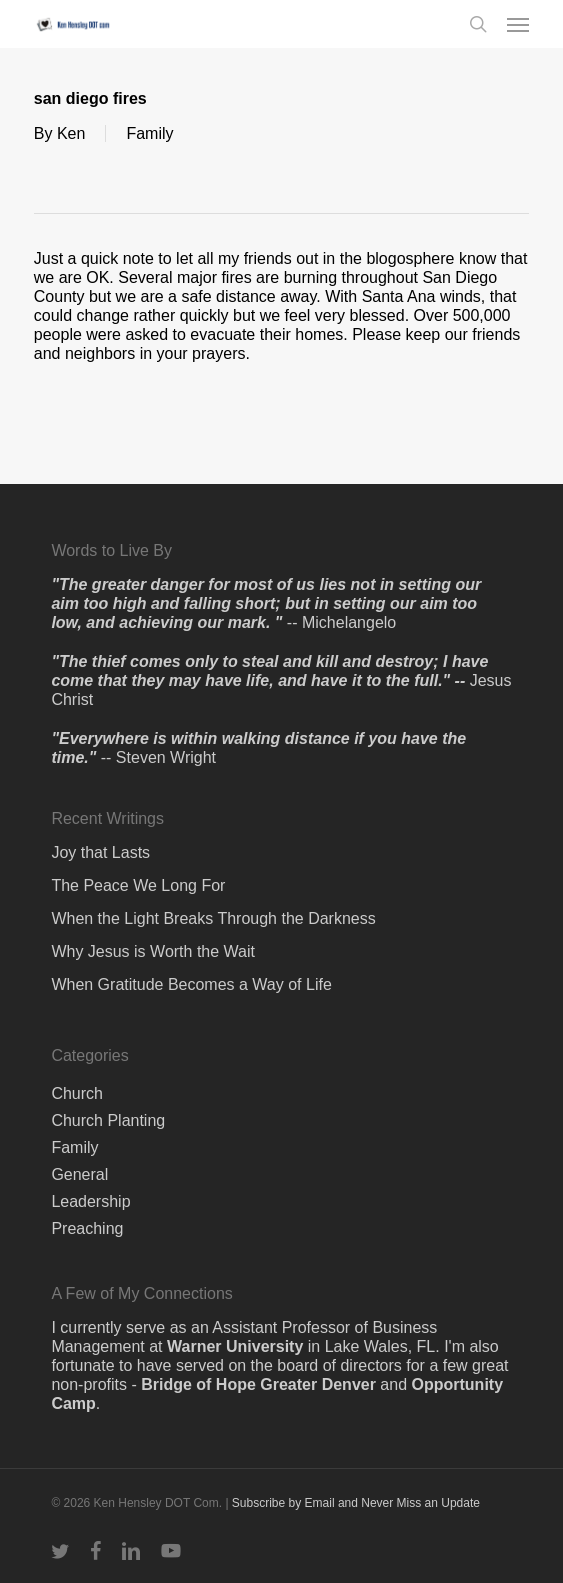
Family (149, 133)
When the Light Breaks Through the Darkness (213, 918)
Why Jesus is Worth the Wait (153, 951)
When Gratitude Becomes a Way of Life (191, 984)
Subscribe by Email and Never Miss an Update (356, 1503)
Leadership (90, 1201)
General (79, 1174)
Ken (71, 133)
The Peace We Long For (138, 885)
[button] (518, 24)
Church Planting (108, 1120)
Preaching (87, 1228)
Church (77, 1093)
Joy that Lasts (100, 852)
